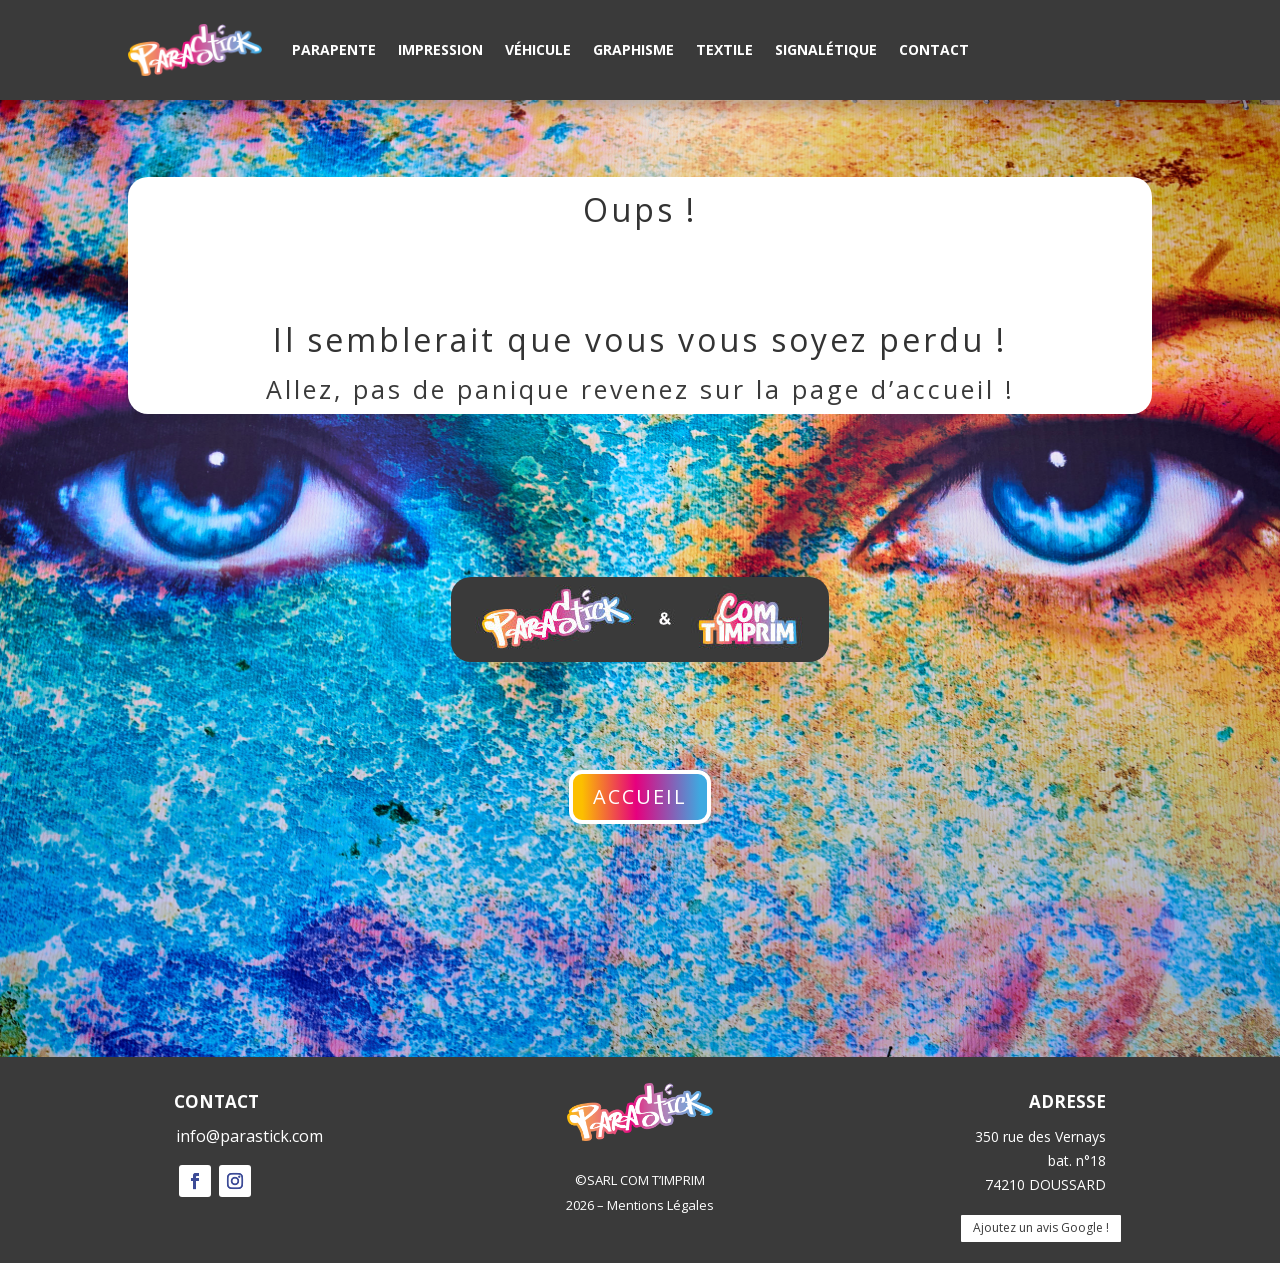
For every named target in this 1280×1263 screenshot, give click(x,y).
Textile (724, 49)
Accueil (640, 796)
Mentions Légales (660, 1205)
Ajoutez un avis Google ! (1041, 1227)
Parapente (334, 49)
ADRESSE (1067, 1101)
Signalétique (826, 49)
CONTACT (216, 1101)
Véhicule (538, 49)
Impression (440, 49)
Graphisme (633, 49)
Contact (934, 49)
